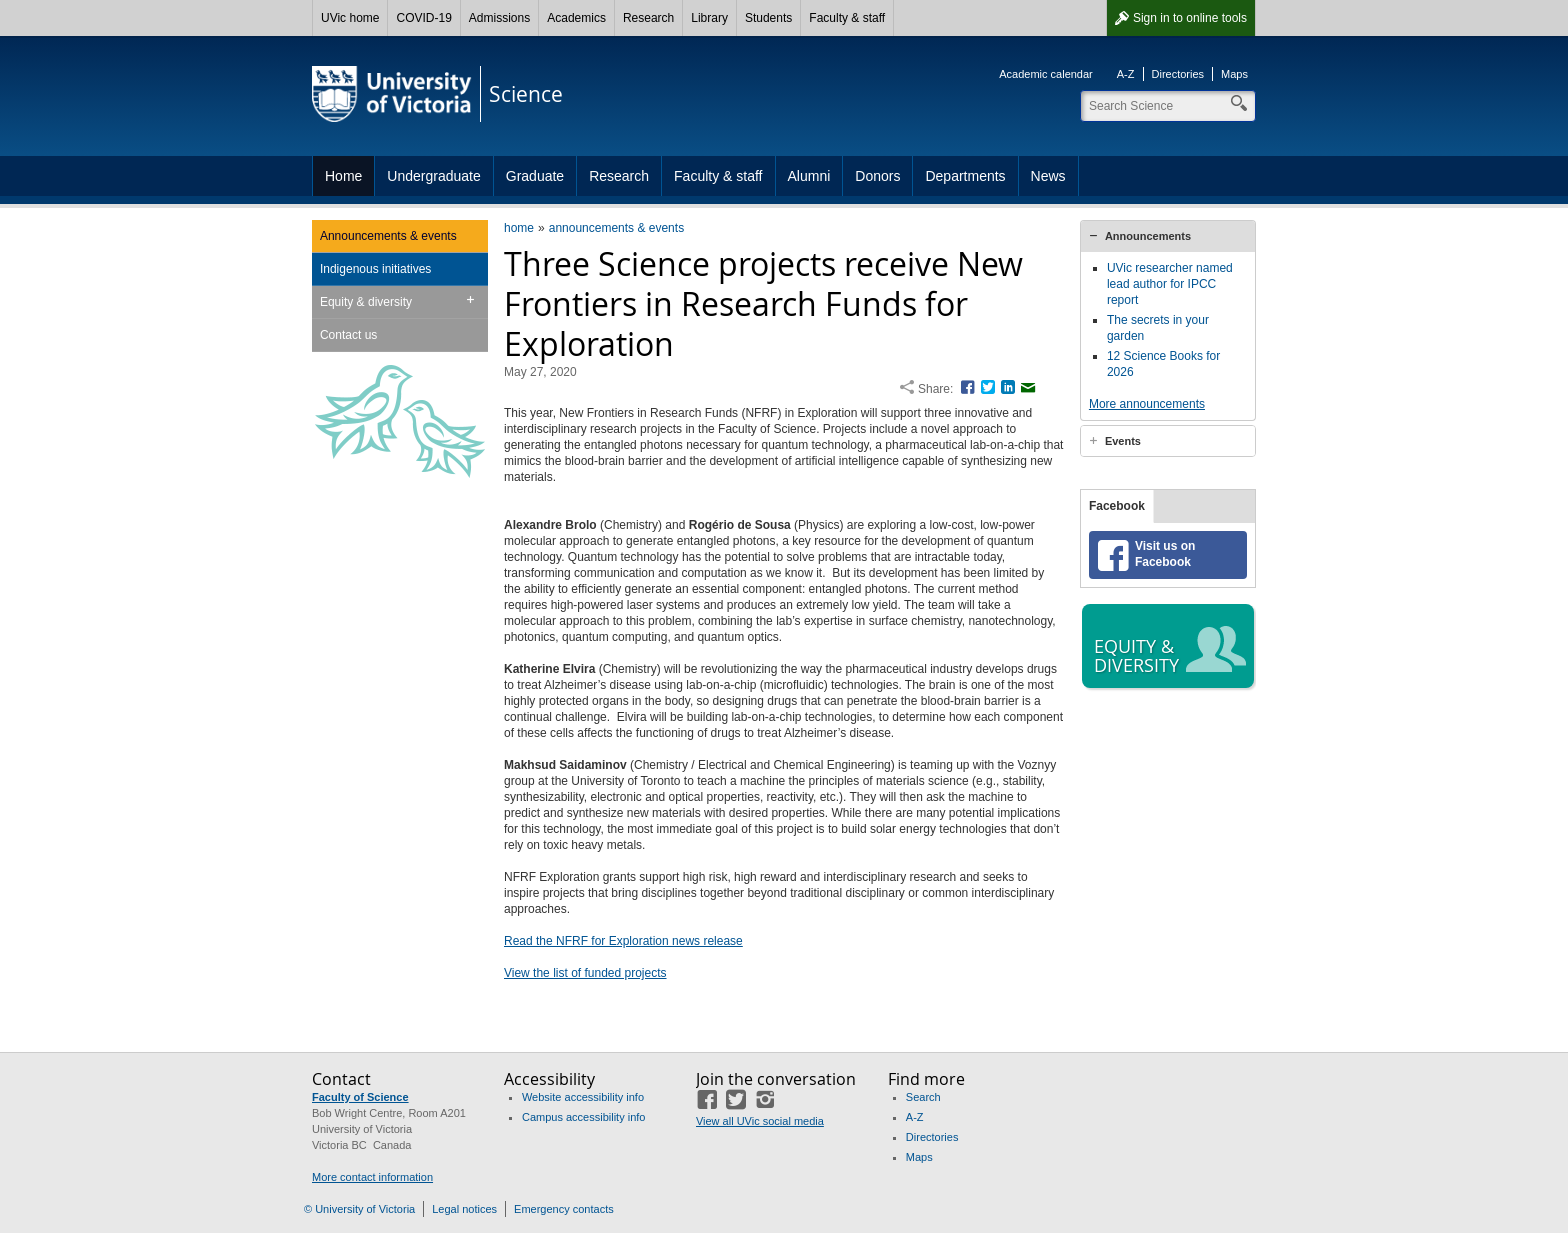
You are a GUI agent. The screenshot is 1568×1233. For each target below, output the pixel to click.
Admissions (499, 18)
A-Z (1126, 74)
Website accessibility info (583, 1097)
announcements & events (616, 228)
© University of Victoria (359, 1209)
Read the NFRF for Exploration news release (623, 941)
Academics (576, 18)
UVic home (350, 18)
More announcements (1147, 404)
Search (923, 1097)
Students (768, 18)
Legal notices (464, 1209)
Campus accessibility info (584, 1117)
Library (709, 18)
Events (1123, 441)
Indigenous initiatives (375, 269)
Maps (1234, 74)
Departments (965, 176)
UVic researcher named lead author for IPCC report (1170, 284)
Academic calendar (1046, 74)
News (1048, 176)
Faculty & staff (847, 18)
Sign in (1190, 18)
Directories (1178, 74)
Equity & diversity (366, 302)
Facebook (1117, 506)
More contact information (372, 1177)
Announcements (1148, 236)
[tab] (1168, 236)
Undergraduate (433, 176)
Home (343, 176)
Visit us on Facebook (1165, 554)
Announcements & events (388, 236)
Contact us (348, 335)
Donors (877, 176)
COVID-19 (423, 18)
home (519, 228)
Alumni (809, 176)
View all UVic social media (760, 1121)
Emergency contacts (564, 1209)
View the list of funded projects (585, 973)
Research (648, 18)
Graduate (535, 176)
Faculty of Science (360, 1097)
